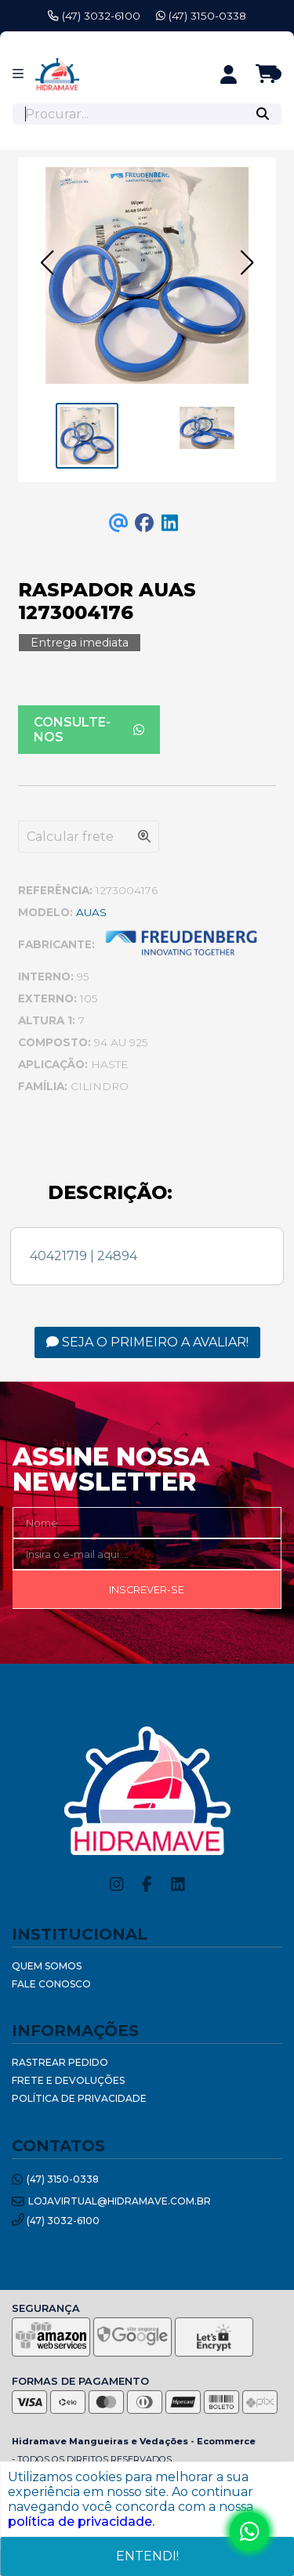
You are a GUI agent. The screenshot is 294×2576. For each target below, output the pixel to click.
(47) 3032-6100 (94, 15)
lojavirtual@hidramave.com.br (111, 2201)
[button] (47, 262)
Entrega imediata (80, 643)
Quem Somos (47, 1966)
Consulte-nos (89, 730)
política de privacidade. (81, 2521)
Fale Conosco (51, 1984)
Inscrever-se (146, 1590)
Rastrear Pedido (60, 2062)
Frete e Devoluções (68, 2080)
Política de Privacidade (79, 2098)
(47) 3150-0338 (201, 15)
